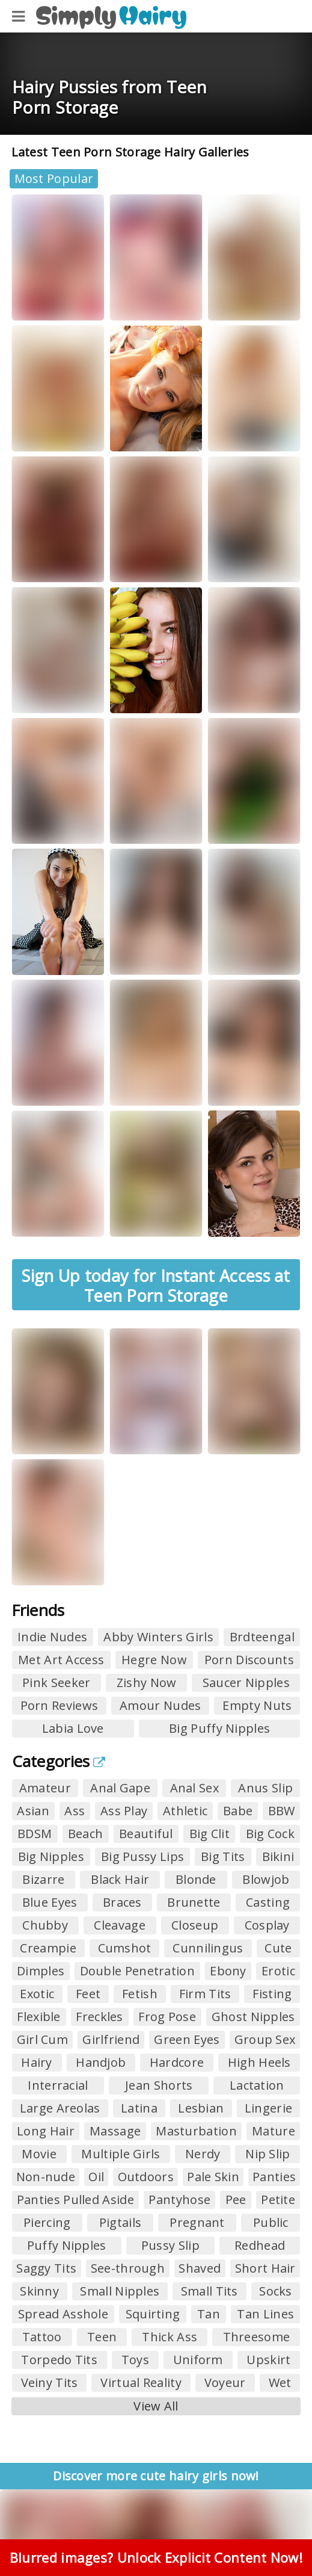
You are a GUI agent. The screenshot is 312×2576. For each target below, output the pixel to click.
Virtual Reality (141, 2382)
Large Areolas (60, 2108)
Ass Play (123, 1811)
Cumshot (124, 1948)
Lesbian (201, 2108)
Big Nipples (51, 1856)
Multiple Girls (120, 2154)
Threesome (256, 2337)
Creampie (48, 1948)
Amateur (45, 1788)
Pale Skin (213, 2177)
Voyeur (225, 2382)
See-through (128, 2268)
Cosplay (267, 1925)
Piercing (46, 2222)
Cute (278, 1948)
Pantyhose (179, 2199)
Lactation (257, 2085)
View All (155, 2406)
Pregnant (197, 2222)
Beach (85, 1833)
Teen (102, 2337)
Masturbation (196, 2131)
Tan (208, 2314)
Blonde (196, 1879)
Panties (274, 2177)
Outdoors (146, 2177)
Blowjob (265, 1879)
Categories (58, 1761)
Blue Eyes (50, 1902)
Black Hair (120, 1879)
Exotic (37, 1994)
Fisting (272, 1994)
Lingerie (268, 2108)
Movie (39, 2154)
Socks (275, 2291)
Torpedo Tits (59, 2360)
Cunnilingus (208, 1948)
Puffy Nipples (66, 2245)
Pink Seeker (56, 1682)
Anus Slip (265, 1788)
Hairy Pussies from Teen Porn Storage (109, 97)
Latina (139, 2108)
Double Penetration (137, 1971)
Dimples (40, 1971)
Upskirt (268, 2360)
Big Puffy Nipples (219, 1728)
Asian (33, 1811)
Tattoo (42, 2337)
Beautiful (146, 1833)
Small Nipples (119, 2291)
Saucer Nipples (246, 1682)
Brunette (193, 1902)
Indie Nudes (52, 1637)
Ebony (228, 1971)
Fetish (140, 1994)
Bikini (278, 1856)
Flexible (38, 2016)
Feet (88, 1994)
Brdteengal (262, 1637)
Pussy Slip (170, 2245)
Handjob (101, 2062)
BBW (281, 1811)
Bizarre (43, 1879)
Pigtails (120, 2222)
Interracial (58, 2085)
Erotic (278, 1971)
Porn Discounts (249, 1660)
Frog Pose (167, 2016)
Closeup (194, 1925)
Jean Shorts (158, 2085)
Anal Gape (120, 1788)
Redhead (259, 2245)
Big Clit (209, 1833)
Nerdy (203, 2154)
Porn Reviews (59, 1705)
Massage (115, 2131)
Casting (268, 1902)
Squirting (153, 2314)
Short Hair (265, 2268)
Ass (74, 1811)
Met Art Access (61, 1660)
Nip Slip (267, 2154)
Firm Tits (205, 1994)
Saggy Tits (46, 2268)
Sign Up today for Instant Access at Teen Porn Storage (156, 1285)
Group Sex (265, 2039)
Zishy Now (147, 1682)
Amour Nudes (160, 1705)
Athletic (185, 1811)
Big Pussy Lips (142, 1856)
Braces (122, 1902)
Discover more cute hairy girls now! (156, 2476)
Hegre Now (154, 1660)
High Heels (259, 2062)
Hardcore (177, 2062)
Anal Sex (194, 1788)
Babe (237, 1811)
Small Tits (209, 2291)
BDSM (34, 1833)
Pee (235, 2199)
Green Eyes (186, 2039)
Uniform (198, 2360)
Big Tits (223, 1856)
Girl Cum (42, 2039)
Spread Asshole (63, 2314)
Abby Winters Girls (158, 1637)
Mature (273, 2131)
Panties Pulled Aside (75, 2199)
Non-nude (45, 2177)
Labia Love (73, 1728)
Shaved (200, 2268)
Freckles (99, 2016)
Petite (278, 2199)
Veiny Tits (49, 2382)
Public (271, 2222)
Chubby (45, 1925)
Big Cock (270, 1833)
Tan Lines (265, 2314)
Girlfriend (110, 2039)
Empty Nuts (257, 1705)
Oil (96, 2177)
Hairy (36, 2062)
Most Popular (54, 178)
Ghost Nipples (253, 2016)
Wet (280, 2382)
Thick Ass (169, 2337)
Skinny (39, 2291)
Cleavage (119, 1925)
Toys (135, 2360)
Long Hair (46, 2131)
